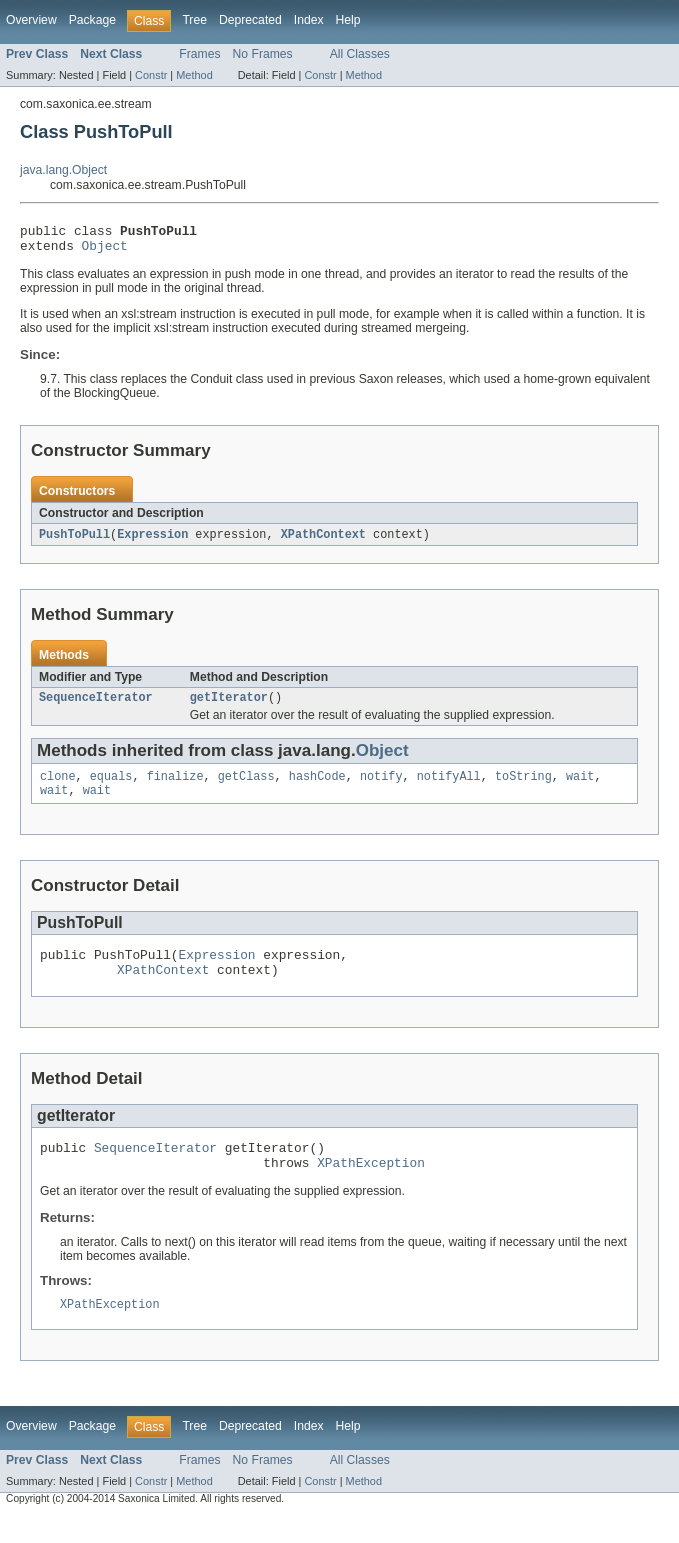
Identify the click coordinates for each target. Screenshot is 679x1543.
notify (381, 787)
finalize (175, 787)
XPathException (371, 1187)
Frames (199, 54)
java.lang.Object (63, 170)
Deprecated (250, 20)
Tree (194, 20)
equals (111, 787)
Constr (151, 75)
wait (580, 787)
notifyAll (449, 787)
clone (58, 787)
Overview (31, 20)
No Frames (263, 54)
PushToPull (74, 541)
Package (92, 20)
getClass (246, 787)
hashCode (317, 787)
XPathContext (323, 541)
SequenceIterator (96, 706)
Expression (152, 541)
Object (105, 251)
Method (194, 75)
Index (309, 20)
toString (523, 787)
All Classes (360, 54)
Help (348, 20)
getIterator (229, 706)
